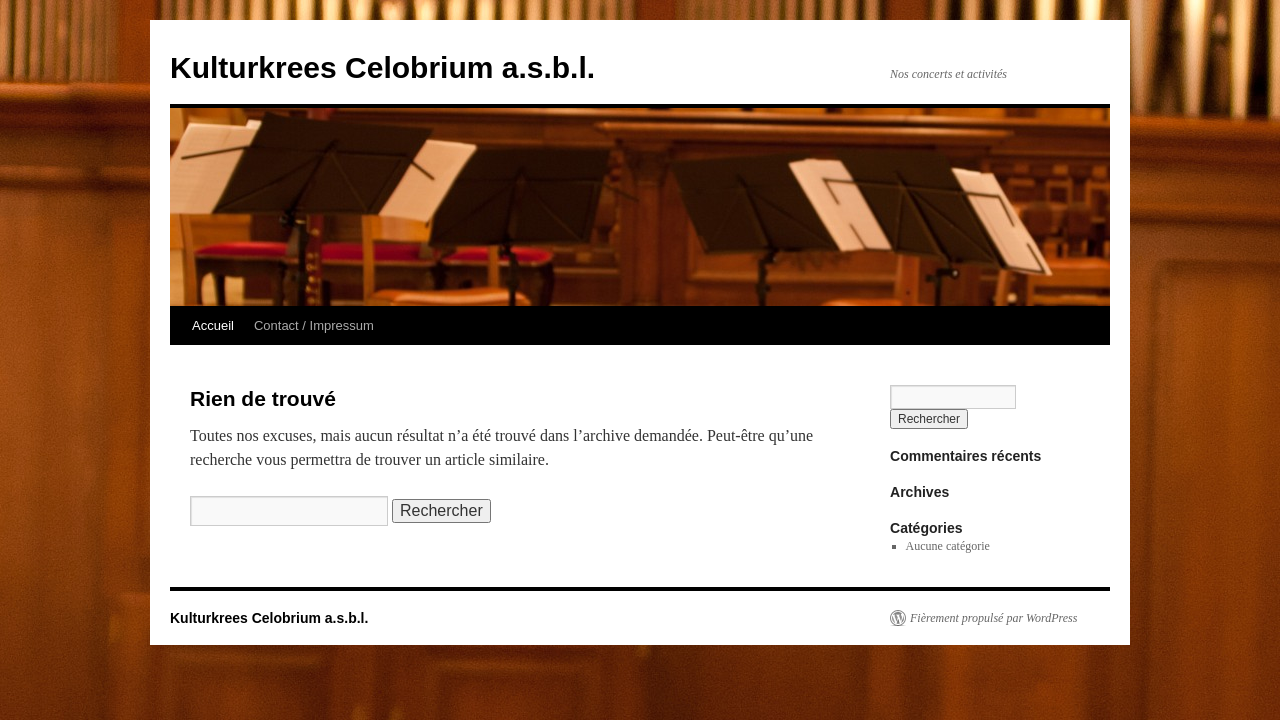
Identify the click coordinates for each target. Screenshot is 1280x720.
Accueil (213, 325)
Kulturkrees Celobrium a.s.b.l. (382, 67)
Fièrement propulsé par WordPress (993, 618)
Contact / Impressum (314, 325)
